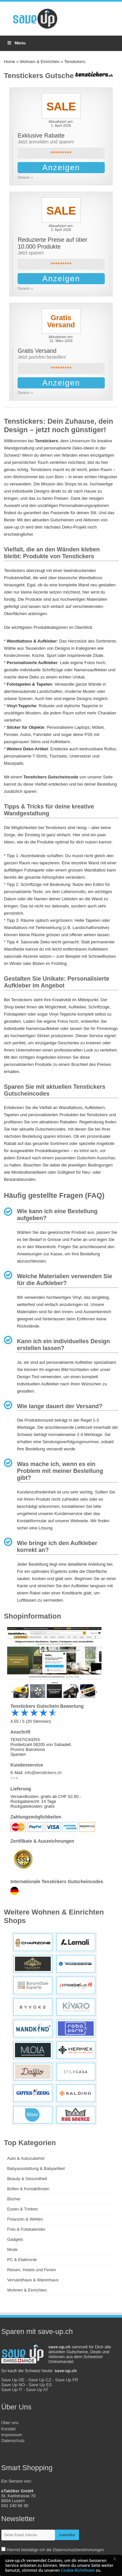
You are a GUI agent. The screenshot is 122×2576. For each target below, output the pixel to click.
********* (61, 153)
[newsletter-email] (28, 2535)
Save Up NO (13, 2384)
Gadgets (15, 2239)
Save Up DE (13, 2379)
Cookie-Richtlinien (78, 2570)
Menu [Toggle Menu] (16, 43)
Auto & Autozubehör (26, 2158)
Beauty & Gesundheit (27, 2178)
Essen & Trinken (22, 2209)
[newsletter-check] (3, 2549)
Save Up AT (37, 2389)
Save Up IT (11, 2389)
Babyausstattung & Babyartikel (36, 2168)
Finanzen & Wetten (25, 2219)
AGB (14, 1778)
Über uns (10, 2422)
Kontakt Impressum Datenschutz (13, 2434)
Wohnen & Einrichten (40, 61)
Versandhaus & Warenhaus (33, 2279)
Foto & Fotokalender (26, 2229)
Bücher (13, 2198)
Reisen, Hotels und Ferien (31, 2269)
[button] (116, 2560)
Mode (12, 2249)
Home (9, 61)
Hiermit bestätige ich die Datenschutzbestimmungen (55, 2549)
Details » (25, 177)
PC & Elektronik (22, 2259)
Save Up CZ (39, 2379)
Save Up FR (66, 2379)
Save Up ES (40, 2384)
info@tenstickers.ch (43, 1772)
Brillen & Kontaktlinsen (28, 2188)
